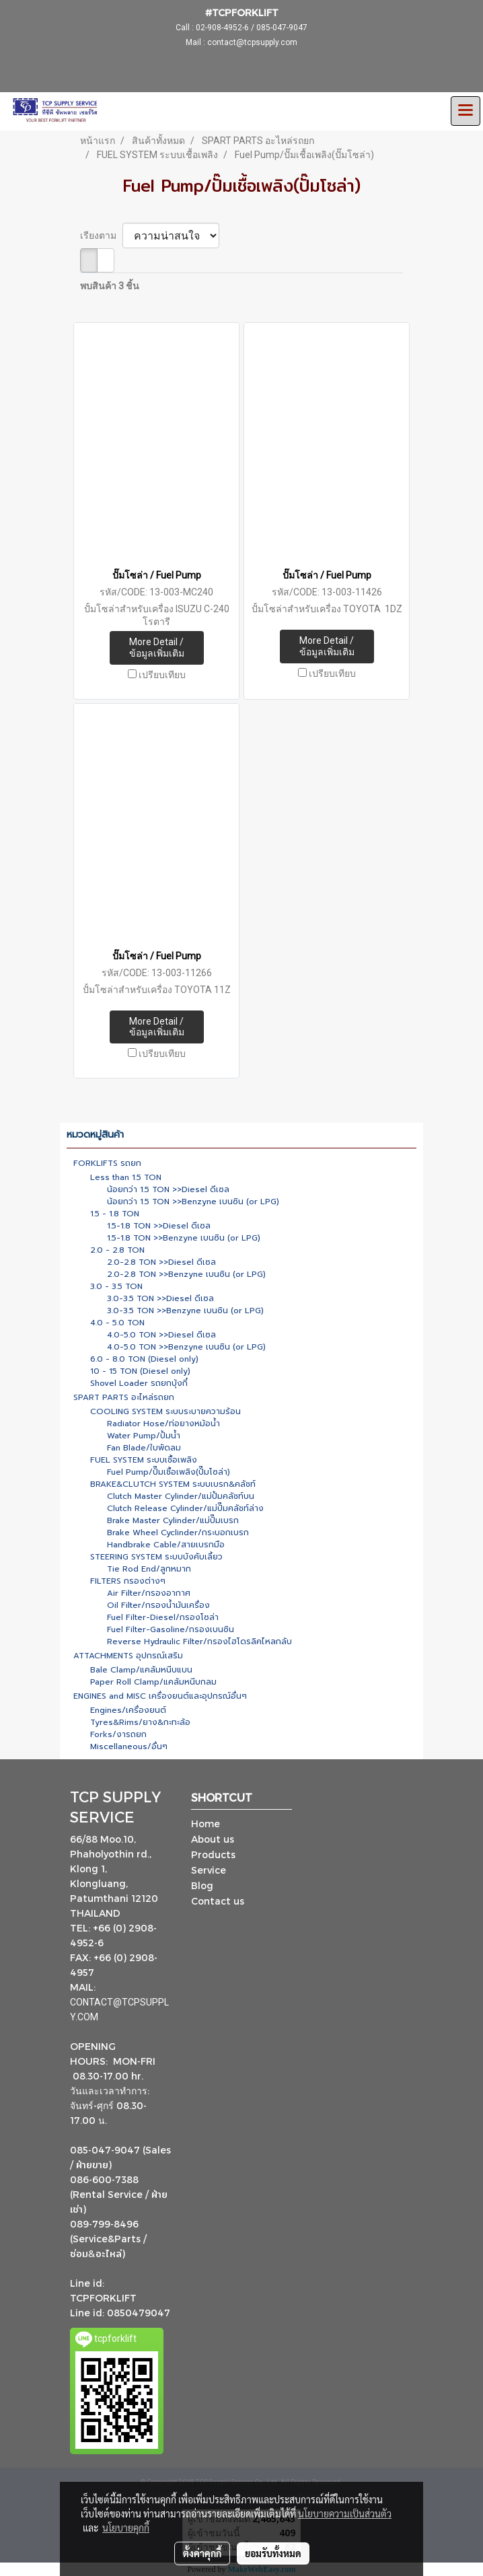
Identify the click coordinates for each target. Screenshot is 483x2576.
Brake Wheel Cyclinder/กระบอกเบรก (178, 1532)
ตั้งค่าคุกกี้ (202, 2553)
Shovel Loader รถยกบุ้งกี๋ (139, 1383)
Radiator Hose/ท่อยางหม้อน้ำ (163, 1424)
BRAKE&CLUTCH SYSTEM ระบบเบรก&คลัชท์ (173, 1484)
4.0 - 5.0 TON (117, 1323)
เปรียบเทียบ (162, 674)
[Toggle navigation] (465, 111)
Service (208, 1870)
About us (212, 1839)
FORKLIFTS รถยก (107, 1163)
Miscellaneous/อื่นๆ (129, 1746)
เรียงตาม (101, 235)
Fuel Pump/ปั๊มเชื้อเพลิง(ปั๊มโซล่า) (168, 1472)
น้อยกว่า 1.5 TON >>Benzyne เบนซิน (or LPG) (193, 1201)
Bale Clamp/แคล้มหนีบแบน (141, 1670)
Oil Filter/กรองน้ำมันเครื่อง (158, 1605)
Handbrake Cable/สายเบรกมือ (166, 1545)
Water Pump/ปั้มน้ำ (143, 1436)
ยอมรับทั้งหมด (273, 2553)
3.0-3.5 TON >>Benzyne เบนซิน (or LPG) (185, 1310)
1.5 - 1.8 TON (114, 1214)
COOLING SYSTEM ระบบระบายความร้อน (165, 1411)
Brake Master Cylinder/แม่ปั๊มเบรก (173, 1520)
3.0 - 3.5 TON (116, 1286)
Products (213, 1854)
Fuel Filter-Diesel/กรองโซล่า (163, 1617)
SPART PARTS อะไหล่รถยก (123, 1397)
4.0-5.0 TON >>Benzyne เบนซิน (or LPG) (186, 1347)
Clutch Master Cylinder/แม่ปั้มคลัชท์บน (180, 1496)
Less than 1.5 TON (125, 1177)
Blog (202, 1885)
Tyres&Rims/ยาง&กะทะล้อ (140, 1722)
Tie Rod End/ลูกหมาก (149, 1569)
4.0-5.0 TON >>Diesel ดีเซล (161, 1335)
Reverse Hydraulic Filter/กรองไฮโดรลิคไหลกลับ (199, 1641)
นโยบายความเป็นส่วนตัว (345, 2513)
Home (205, 1823)
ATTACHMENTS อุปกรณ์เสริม (128, 1656)
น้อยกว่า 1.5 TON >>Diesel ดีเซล (168, 1189)
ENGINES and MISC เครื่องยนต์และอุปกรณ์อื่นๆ (160, 1696)
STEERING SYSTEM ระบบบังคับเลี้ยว (156, 1557)
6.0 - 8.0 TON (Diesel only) (144, 1359)
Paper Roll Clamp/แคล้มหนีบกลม (153, 1682)
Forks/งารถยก (118, 1734)
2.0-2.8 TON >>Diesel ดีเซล (161, 1262)
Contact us (217, 1901)
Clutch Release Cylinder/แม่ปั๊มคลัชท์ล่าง (185, 1508)
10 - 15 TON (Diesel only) (140, 1371)
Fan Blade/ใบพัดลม (144, 1448)
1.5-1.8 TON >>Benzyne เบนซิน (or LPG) (183, 1238)
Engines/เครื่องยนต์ (128, 1710)
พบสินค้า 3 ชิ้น (109, 286)
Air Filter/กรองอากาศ (148, 1593)
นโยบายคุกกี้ (125, 2528)
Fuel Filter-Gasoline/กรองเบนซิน (170, 1629)
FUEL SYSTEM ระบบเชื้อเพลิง (143, 1460)
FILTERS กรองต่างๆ (127, 1581)
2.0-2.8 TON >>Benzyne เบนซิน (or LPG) (186, 1274)
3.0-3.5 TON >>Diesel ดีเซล (160, 1298)
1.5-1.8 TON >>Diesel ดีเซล (159, 1226)
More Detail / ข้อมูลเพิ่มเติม (156, 647)
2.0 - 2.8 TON (117, 1250)
